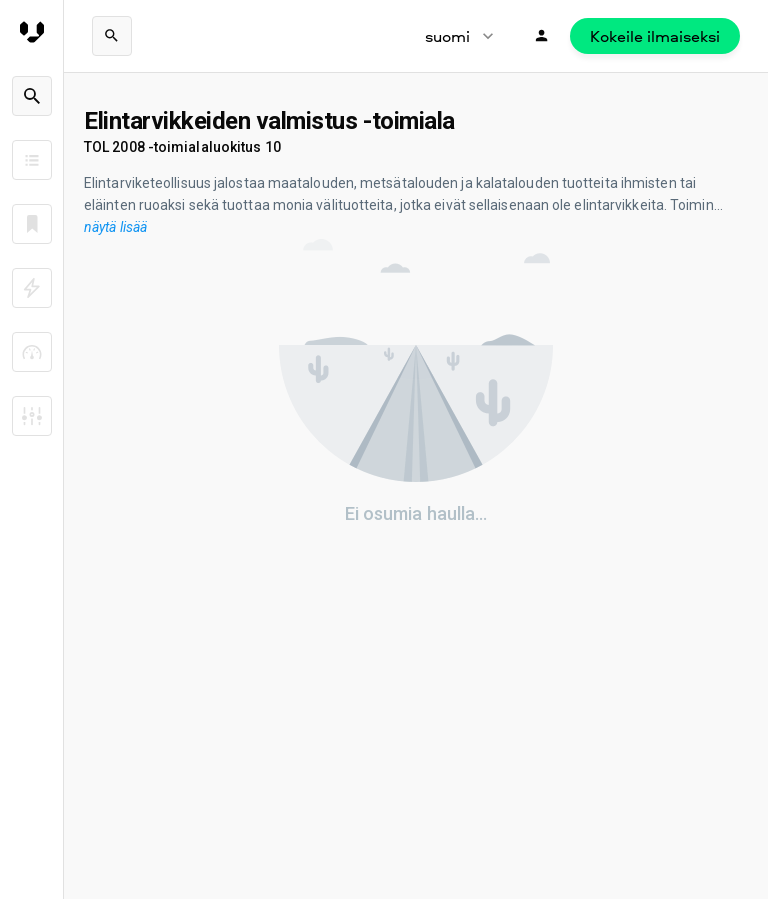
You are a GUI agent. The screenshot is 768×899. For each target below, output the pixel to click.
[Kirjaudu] (542, 36)
